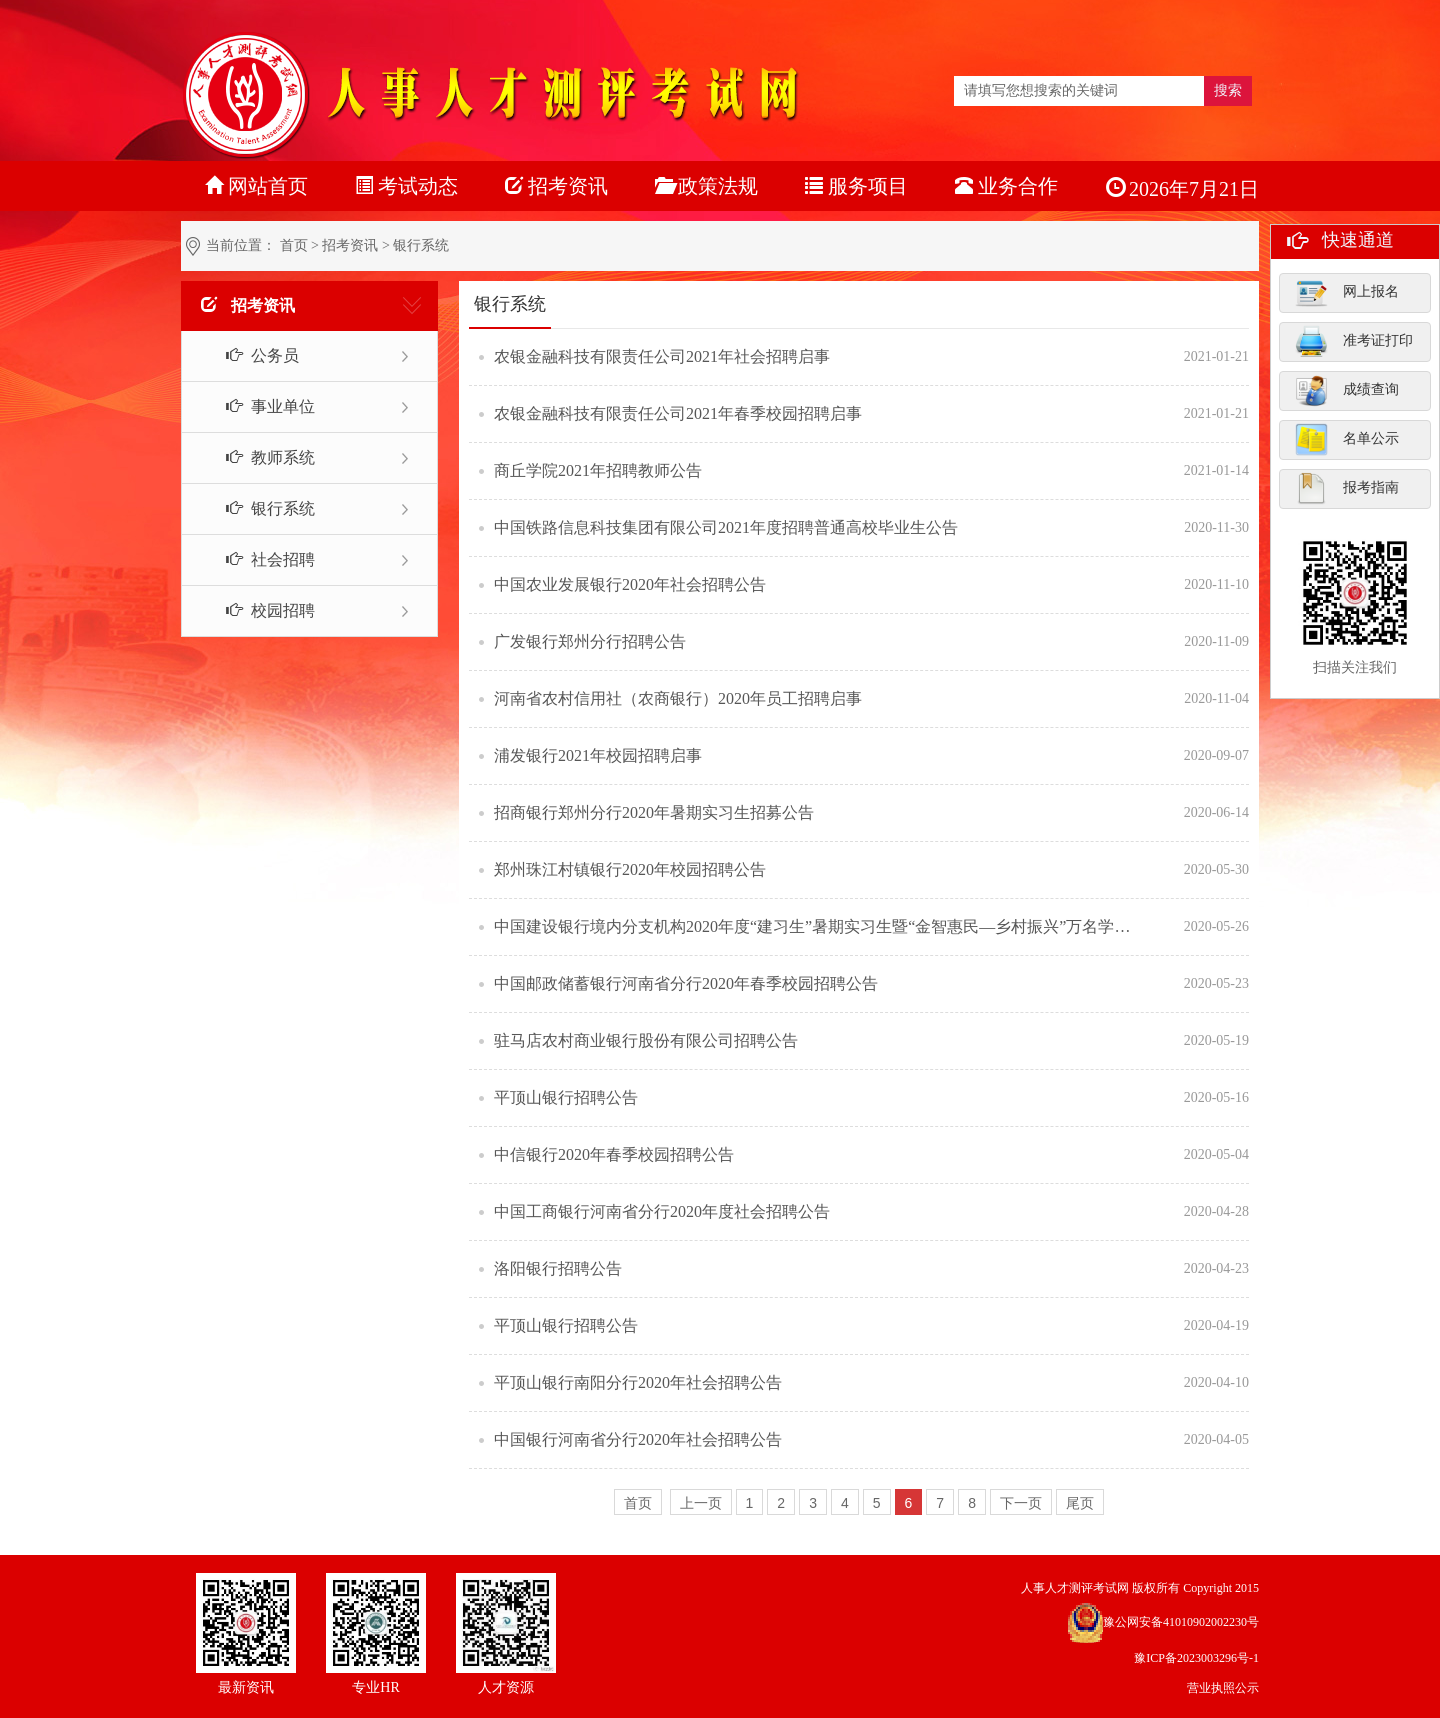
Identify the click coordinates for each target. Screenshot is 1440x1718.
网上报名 (1347, 292)
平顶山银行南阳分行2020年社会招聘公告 (638, 1382)
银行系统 (259, 508)
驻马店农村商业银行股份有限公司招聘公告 (646, 1040)
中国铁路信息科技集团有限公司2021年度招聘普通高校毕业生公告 (726, 527)
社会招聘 (259, 559)
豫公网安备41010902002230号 (1181, 1622)
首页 (294, 245)
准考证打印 (1354, 341)
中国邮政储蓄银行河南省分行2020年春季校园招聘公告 (686, 983)
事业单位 (259, 406)
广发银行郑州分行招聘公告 (590, 641)
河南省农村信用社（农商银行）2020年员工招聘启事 (678, 698)
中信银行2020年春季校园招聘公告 (614, 1154)
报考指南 (1347, 488)
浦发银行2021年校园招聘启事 (598, 755)
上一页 (701, 1503)
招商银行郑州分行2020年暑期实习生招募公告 (654, 812)
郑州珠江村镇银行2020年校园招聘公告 (630, 869)
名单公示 (1347, 439)
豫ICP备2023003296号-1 (1196, 1658)
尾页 (1080, 1503)
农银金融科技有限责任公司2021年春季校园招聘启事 (678, 413)
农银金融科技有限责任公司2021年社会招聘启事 (662, 356)
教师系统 (259, 457)
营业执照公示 (1223, 1688)
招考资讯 (350, 245)
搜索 (1228, 90)
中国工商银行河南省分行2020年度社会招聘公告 (662, 1211)
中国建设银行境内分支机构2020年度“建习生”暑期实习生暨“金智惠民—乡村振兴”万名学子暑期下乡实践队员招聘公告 (815, 926)
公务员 (251, 355)
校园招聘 (259, 610)
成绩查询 (1347, 390)
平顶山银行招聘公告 (566, 1097)
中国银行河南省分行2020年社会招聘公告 (638, 1439)
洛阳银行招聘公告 (558, 1268)
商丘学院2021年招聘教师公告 (598, 470)
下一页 (1021, 1503)
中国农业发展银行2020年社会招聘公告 (630, 584)
